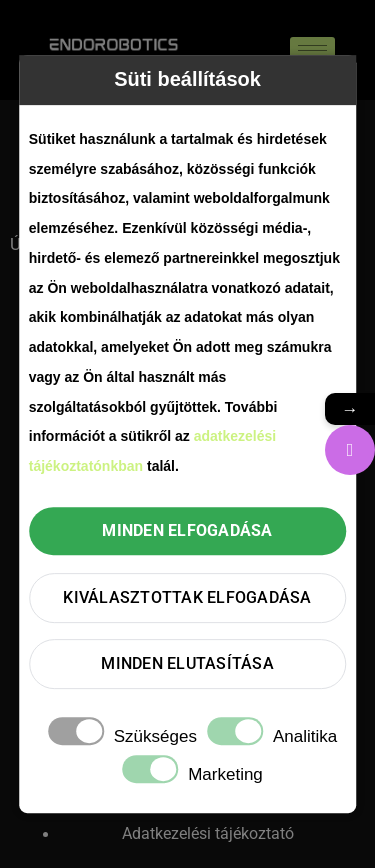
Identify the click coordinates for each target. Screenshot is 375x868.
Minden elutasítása (187, 663)
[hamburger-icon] (312, 50)
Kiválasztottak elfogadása (187, 597)
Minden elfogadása (187, 530)
